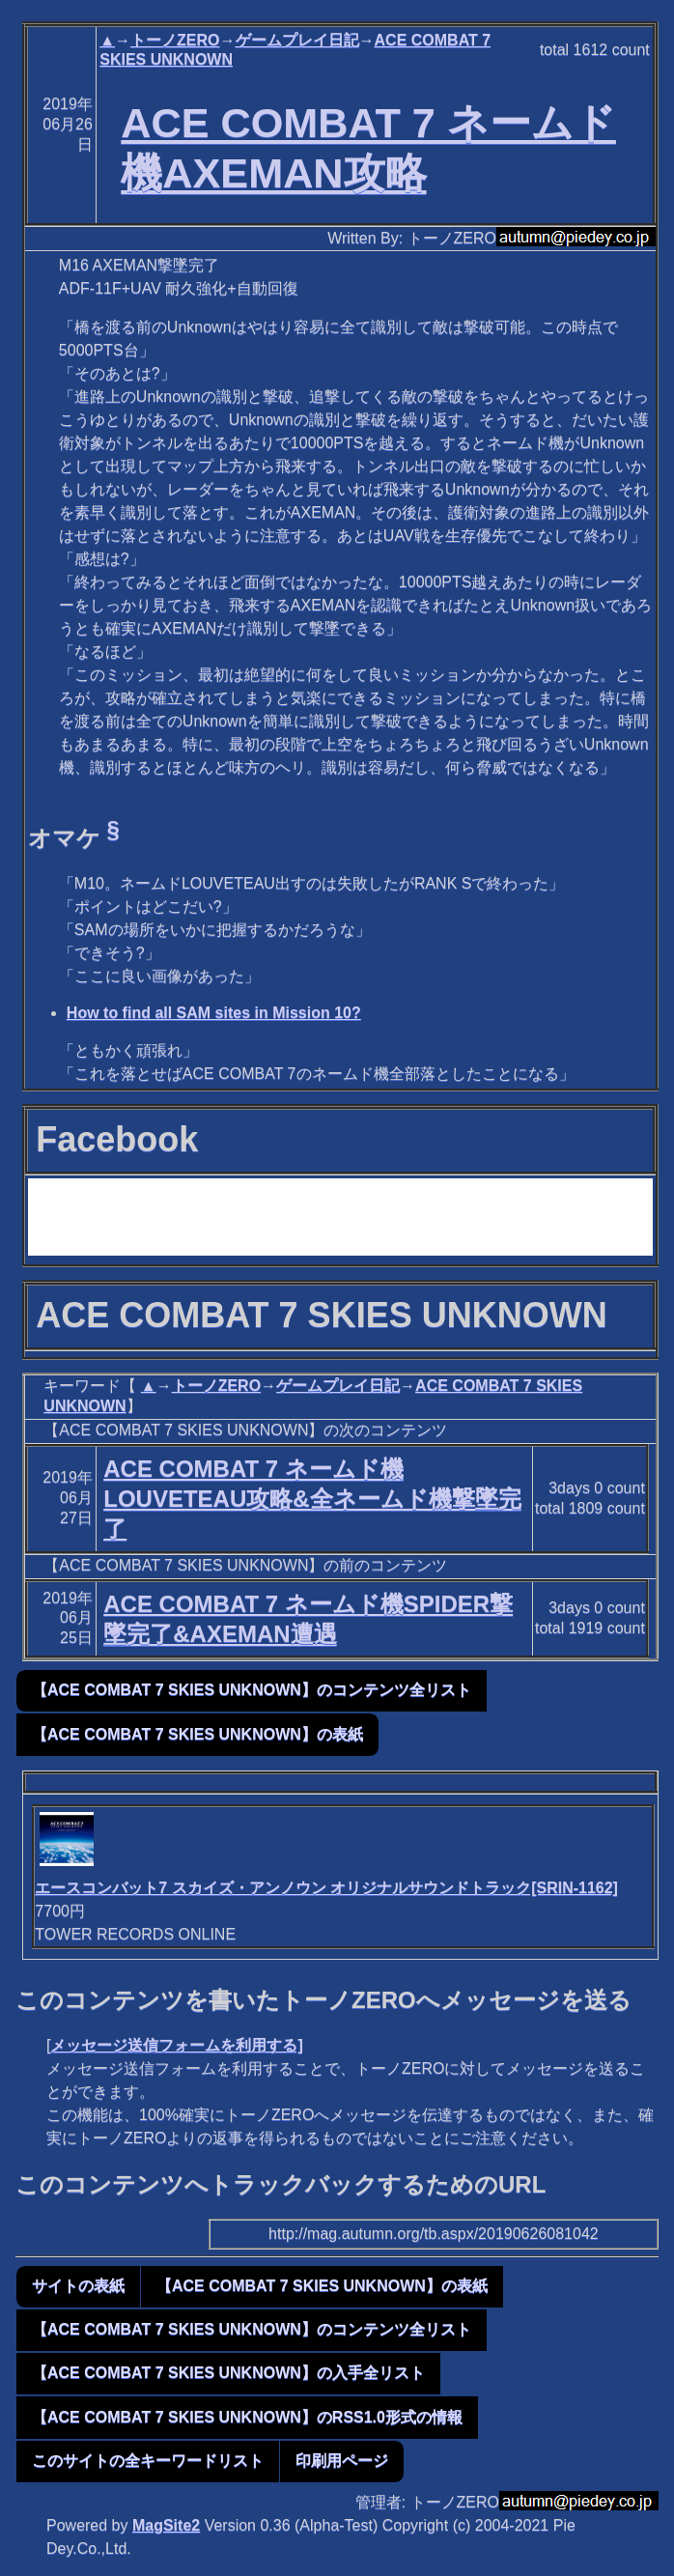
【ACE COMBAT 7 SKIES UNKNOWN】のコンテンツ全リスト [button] (251, 1690)
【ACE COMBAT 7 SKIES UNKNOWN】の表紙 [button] (197, 1734)
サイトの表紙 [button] (78, 2286)
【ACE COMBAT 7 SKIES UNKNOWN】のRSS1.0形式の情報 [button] (247, 2417)
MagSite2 (166, 2525)
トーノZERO (174, 40)
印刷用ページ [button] (341, 2460)
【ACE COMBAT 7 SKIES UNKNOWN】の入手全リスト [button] (228, 2372)
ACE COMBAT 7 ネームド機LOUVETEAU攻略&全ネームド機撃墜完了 (311, 1499)
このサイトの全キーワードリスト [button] (148, 2460)
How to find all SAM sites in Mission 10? (214, 1013)
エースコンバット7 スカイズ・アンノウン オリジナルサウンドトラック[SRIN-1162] (326, 1888)
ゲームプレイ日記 (297, 40)
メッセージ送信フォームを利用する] (176, 2045)
